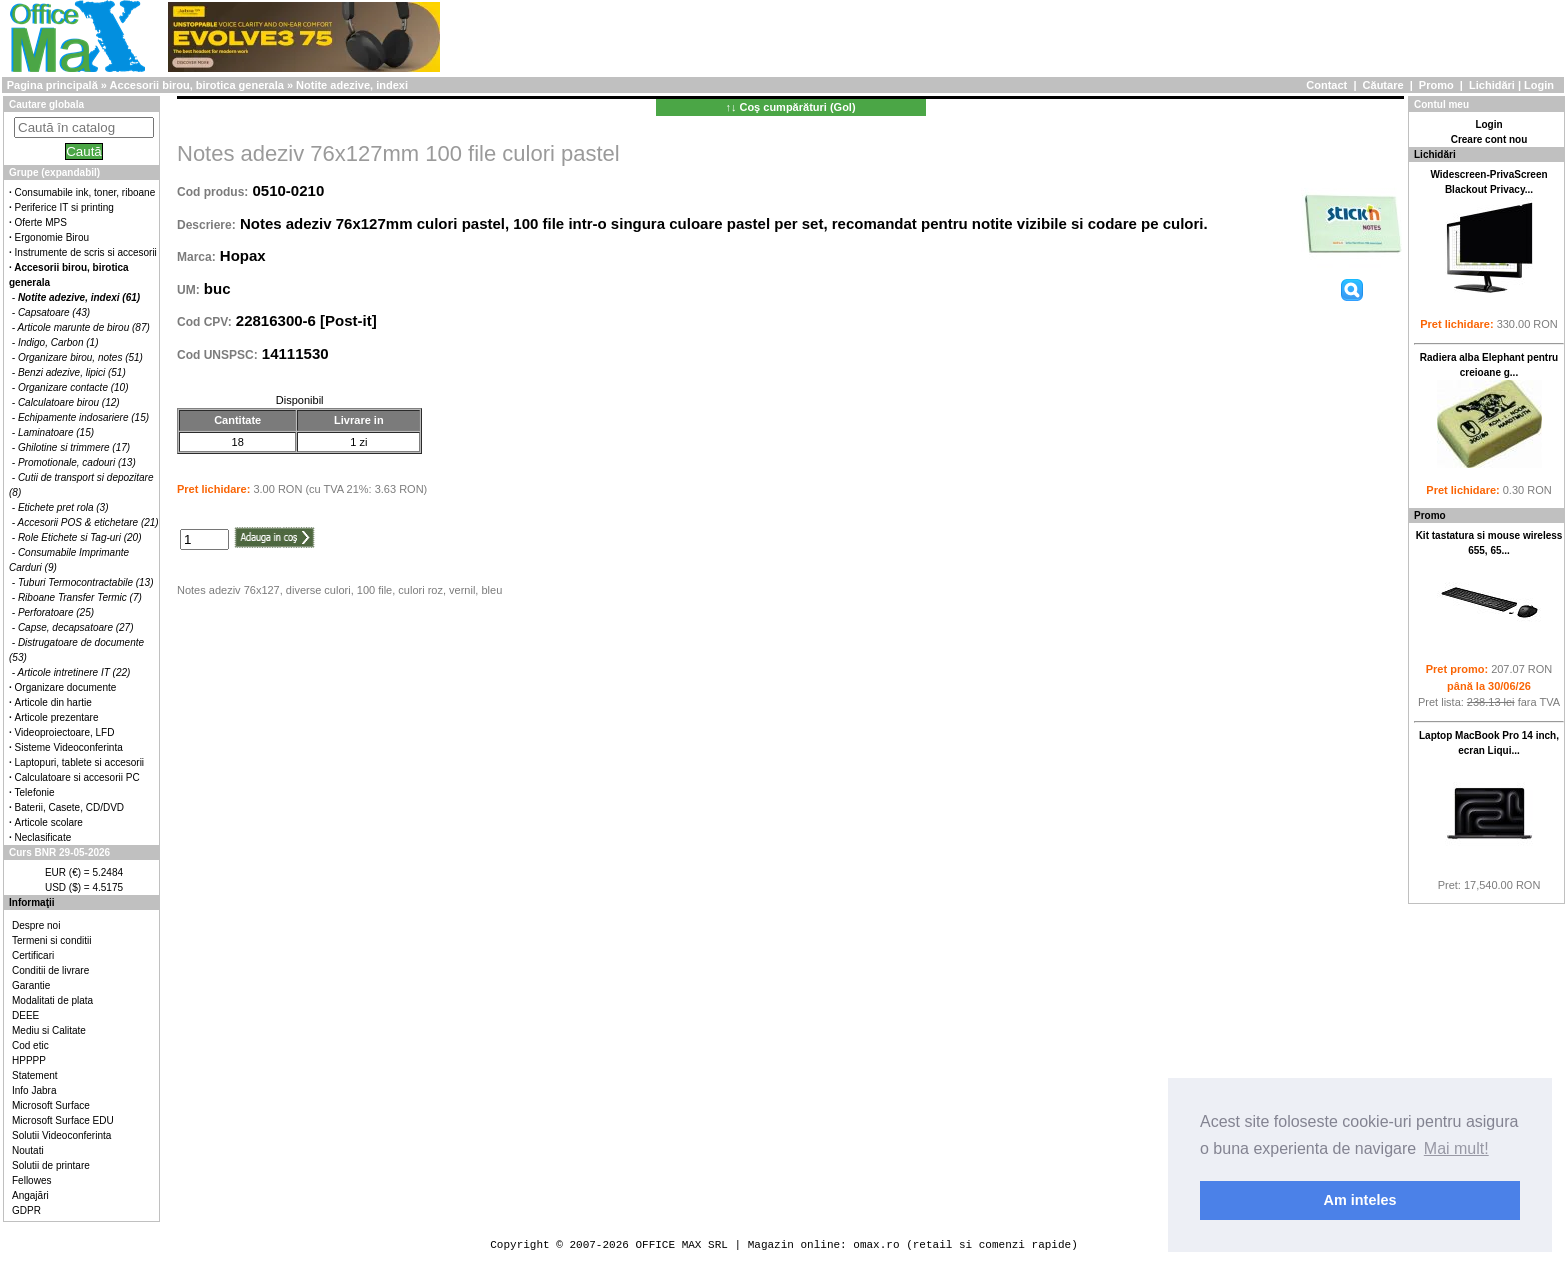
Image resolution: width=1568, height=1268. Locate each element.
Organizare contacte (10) (73, 387)
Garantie (31, 985)
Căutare (1383, 85)
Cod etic (30, 1045)
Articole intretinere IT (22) (74, 672)
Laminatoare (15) (56, 432)
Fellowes (31, 1180)
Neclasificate (43, 837)
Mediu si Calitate (49, 1030)
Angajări (30, 1195)
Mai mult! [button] (1456, 1148)
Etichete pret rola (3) (63, 507)
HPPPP (29, 1060)
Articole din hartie (53, 702)
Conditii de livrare (50, 970)
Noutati (28, 1150)
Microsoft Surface (51, 1105)
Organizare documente (66, 687)
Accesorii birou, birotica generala (197, 85)
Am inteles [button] (1360, 1200)
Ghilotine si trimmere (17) (74, 447)
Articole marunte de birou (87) (84, 327)
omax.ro (876, 1244)
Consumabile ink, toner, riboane (85, 192)
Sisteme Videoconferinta (69, 747)
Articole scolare (49, 822)
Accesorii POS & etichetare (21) (88, 522)
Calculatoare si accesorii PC (77, 777)
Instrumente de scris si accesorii (86, 252)
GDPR (26, 1210)
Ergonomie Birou (52, 237)
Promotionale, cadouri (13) (77, 462)
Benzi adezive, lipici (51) (72, 372)
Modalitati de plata (52, 1000)
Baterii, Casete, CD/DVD (69, 807)
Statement (35, 1075)
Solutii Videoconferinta (61, 1135)
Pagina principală (52, 85)
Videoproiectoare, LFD (65, 732)
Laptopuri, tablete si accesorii (80, 762)
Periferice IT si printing (64, 207)
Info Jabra (34, 1090)
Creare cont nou (1489, 139)
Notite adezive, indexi (352, 85)
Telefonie (35, 792)
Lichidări (1492, 85)
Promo (1436, 85)
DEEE (25, 1015)
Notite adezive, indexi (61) (79, 297)
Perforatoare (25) (56, 612)
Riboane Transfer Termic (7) (80, 597)
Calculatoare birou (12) (69, 402)
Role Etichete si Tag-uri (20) (80, 537)
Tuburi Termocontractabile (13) (86, 582)
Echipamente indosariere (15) (83, 417)
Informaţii (32, 902)
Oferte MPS (41, 222)
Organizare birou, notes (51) (80, 357)
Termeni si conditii (51, 940)
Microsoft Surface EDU (63, 1120)
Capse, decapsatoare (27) (76, 627)
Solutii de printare (51, 1165)
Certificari (33, 955)
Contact (1326, 85)
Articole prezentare (57, 717)
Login (1539, 85)
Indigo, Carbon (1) (58, 342)
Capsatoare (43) (54, 312)
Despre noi (36, 925)
